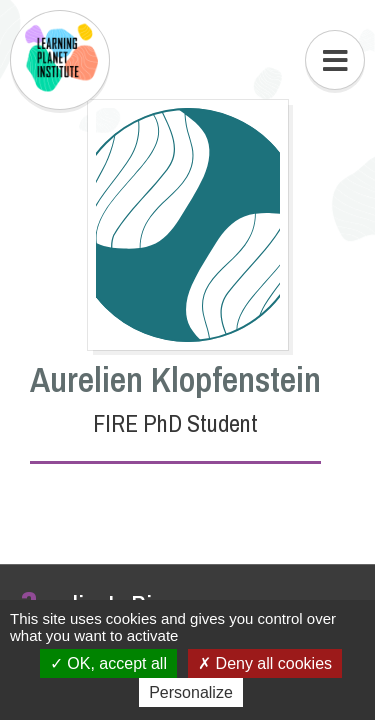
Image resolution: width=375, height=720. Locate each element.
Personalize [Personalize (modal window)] (191, 692)
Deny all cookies (265, 663)
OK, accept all (108, 663)
